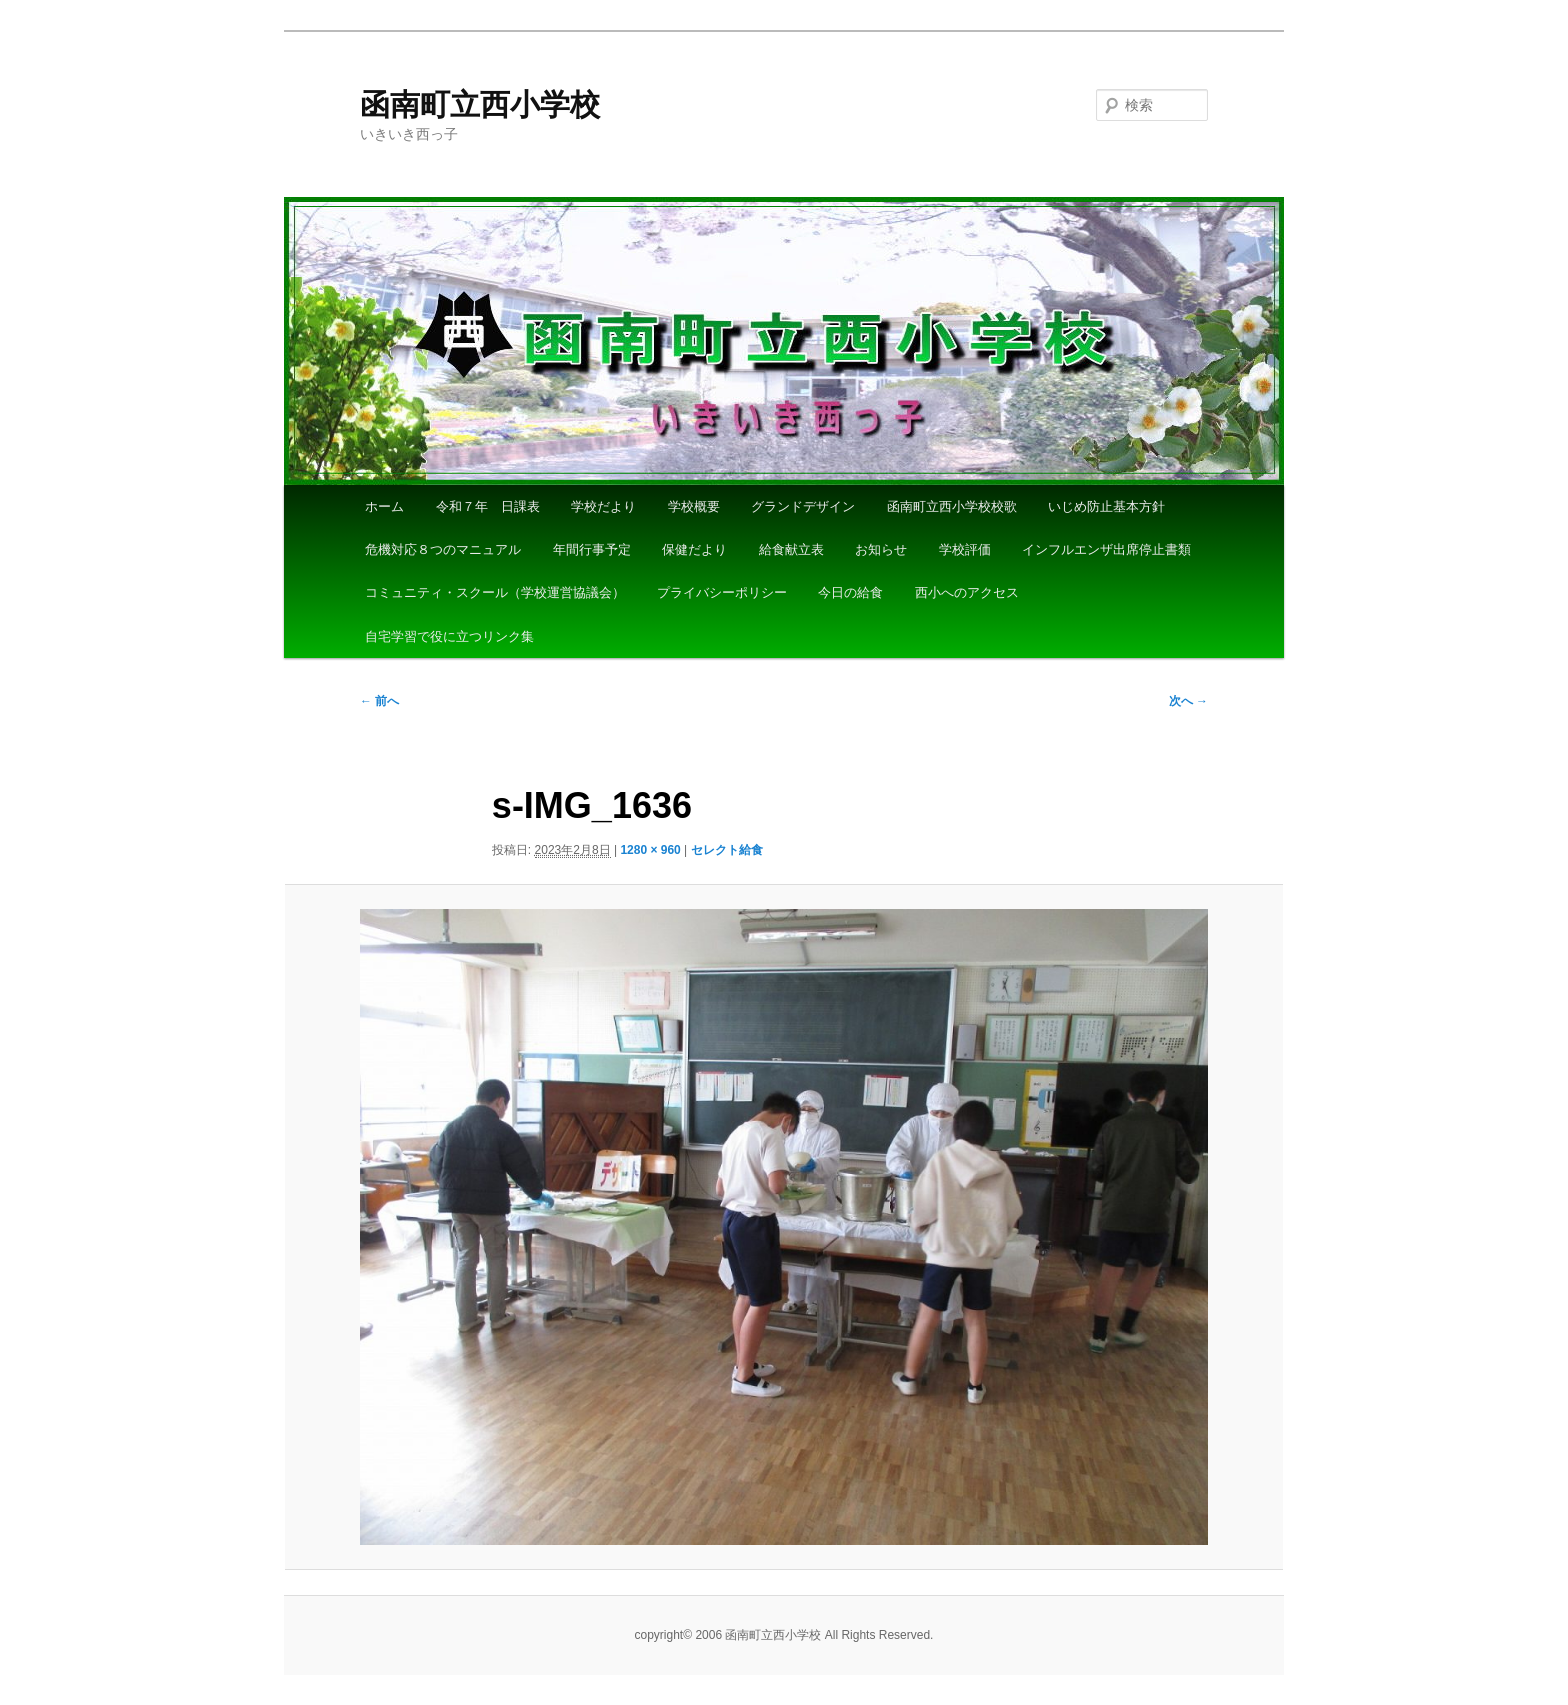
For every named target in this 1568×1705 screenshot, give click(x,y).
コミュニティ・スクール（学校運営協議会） (495, 592)
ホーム (384, 506)
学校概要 (694, 506)
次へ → (1188, 701)
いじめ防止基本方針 (1106, 506)
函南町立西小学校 (480, 104)
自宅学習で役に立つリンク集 (449, 636)
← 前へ (379, 701)
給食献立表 (791, 549)
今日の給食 (850, 592)
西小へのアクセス (967, 592)
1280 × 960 (650, 850)
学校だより (603, 506)
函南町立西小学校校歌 (952, 506)
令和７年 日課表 (488, 506)
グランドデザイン (803, 506)
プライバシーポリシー (722, 592)
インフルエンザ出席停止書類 (1106, 549)
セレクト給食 (733, 850)
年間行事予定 (592, 549)
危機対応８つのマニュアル (443, 549)
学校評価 (965, 549)
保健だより (694, 549)
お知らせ (881, 549)
